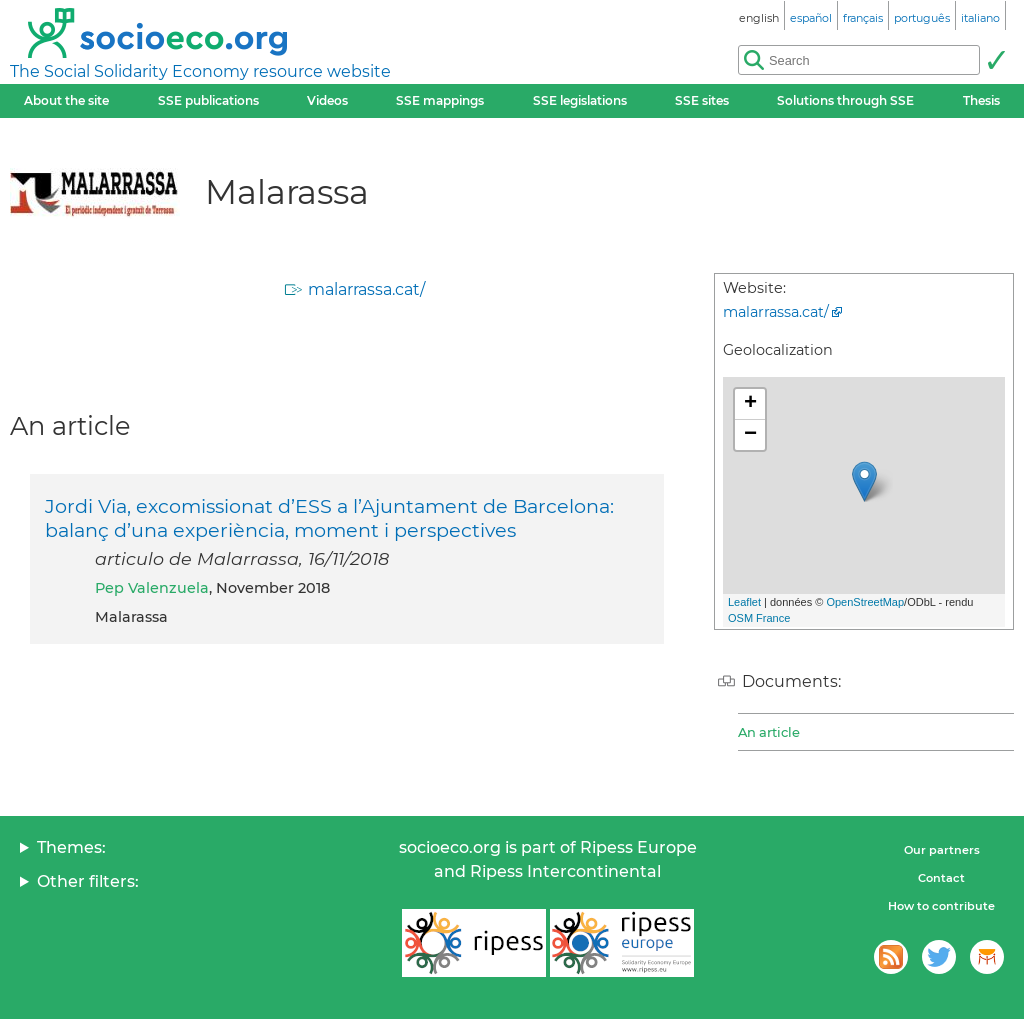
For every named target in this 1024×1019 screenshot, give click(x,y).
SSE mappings (440, 100)
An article (769, 732)
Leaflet (744, 602)
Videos (327, 100)
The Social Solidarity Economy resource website (200, 71)
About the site (66, 100)
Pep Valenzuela (152, 588)
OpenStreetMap (865, 602)
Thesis (981, 100)
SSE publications (208, 100)
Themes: (71, 847)
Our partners (942, 850)
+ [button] (750, 404)
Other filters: (88, 881)
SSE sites (702, 100)
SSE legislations (580, 100)
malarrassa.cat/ (366, 289)
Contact (941, 878)
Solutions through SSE (845, 100)
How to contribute (941, 906)
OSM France (759, 618)
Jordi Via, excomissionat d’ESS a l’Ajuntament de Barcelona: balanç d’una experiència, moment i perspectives (329, 518)
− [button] (750, 435)
